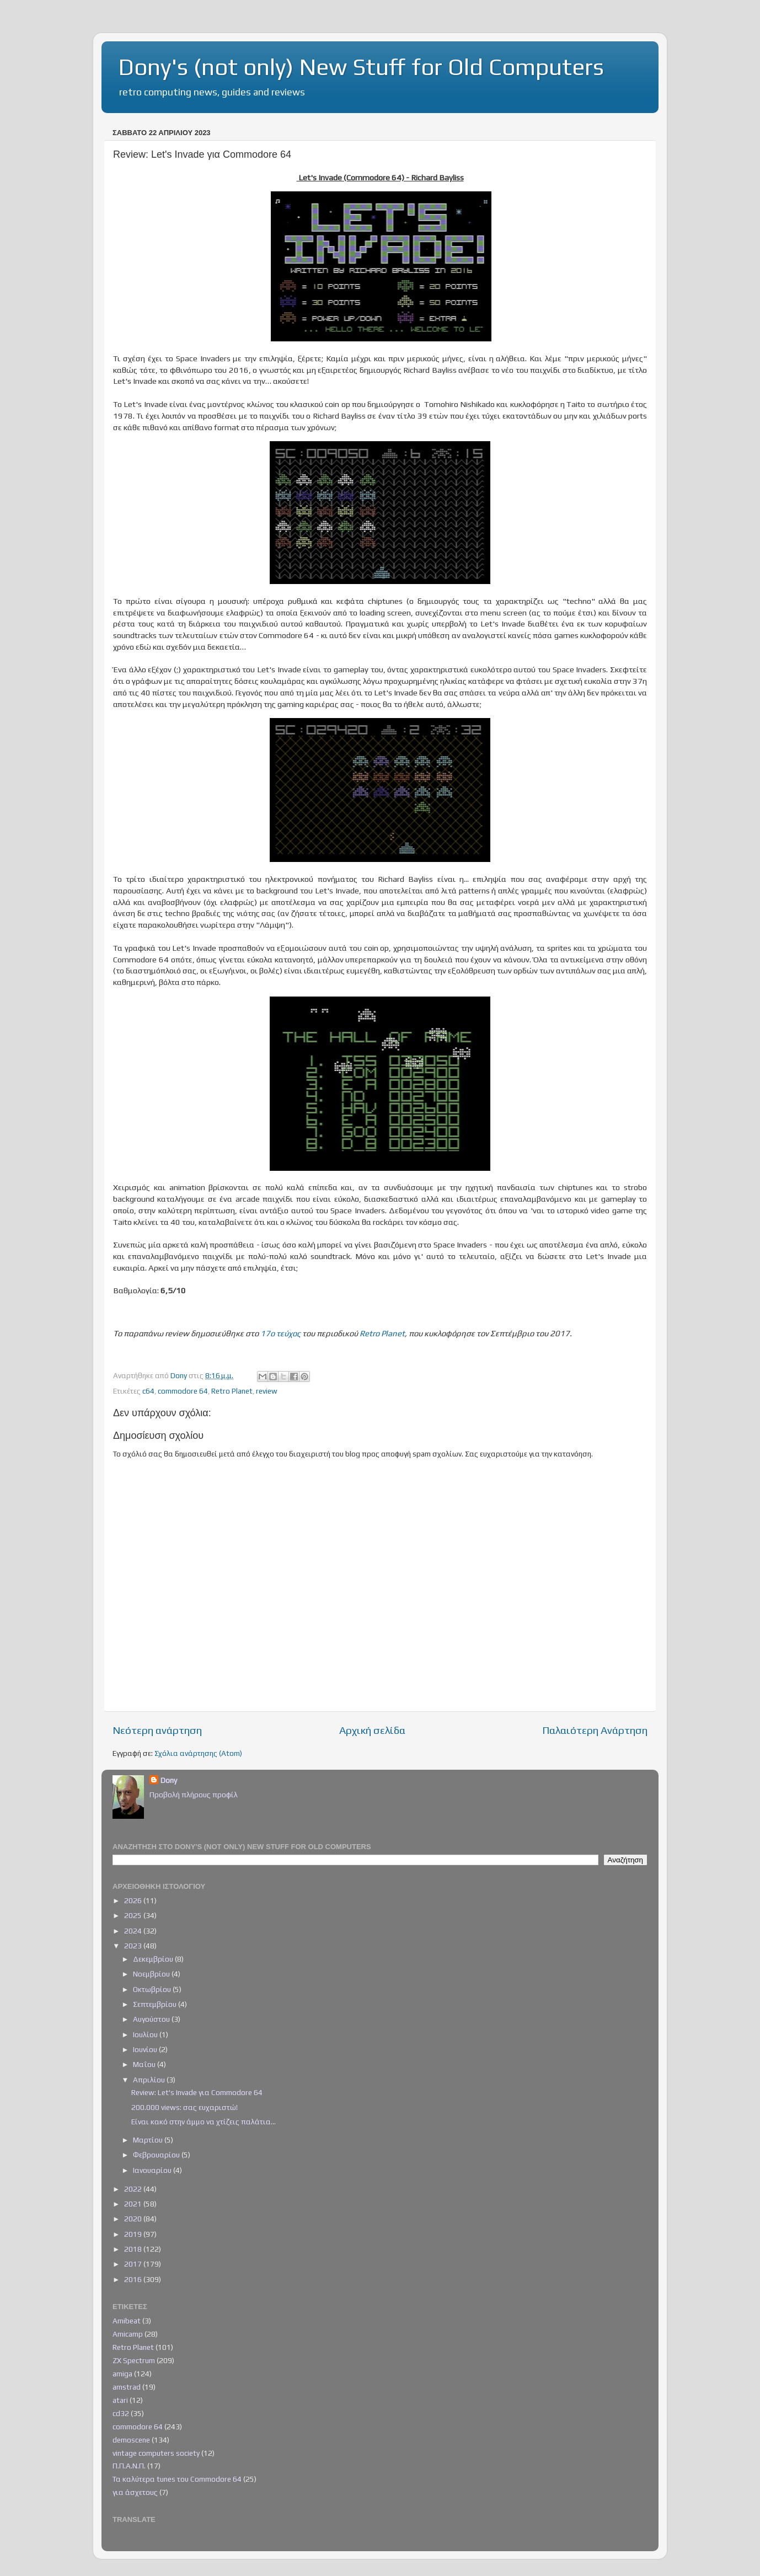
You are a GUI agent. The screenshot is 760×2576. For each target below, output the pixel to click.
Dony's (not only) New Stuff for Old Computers (361, 66)
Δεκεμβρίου (154, 1958)
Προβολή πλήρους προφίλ (193, 1794)
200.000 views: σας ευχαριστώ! (184, 2107)
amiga (122, 2373)
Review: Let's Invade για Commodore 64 (197, 2092)
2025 (133, 1915)
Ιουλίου (146, 2034)
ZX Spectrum (134, 2360)
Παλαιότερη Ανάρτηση (594, 1730)
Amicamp (128, 2333)
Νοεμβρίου (152, 1973)
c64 (148, 1390)
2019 (133, 2234)
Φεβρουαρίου (157, 2154)
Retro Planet (382, 1333)
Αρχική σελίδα (372, 1730)
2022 (133, 2188)
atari (120, 2400)
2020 (133, 2218)
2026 (133, 1900)
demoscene (131, 2439)
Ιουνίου (146, 2049)
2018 (133, 2249)
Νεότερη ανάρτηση (157, 1730)
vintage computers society (156, 2453)
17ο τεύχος (280, 1333)
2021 (133, 2203)
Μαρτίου (148, 2139)
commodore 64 (183, 1390)
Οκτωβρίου (153, 1989)
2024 (133, 1930)
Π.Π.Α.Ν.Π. (129, 2465)
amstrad (127, 2386)
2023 (133, 1945)
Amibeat (127, 2320)
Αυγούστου (152, 2019)
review (266, 1390)
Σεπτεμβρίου (155, 2004)
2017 (133, 2263)
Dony (168, 1780)
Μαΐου (145, 2064)
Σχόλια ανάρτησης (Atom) (198, 1753)
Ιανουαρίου (153, 2170)
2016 (133, 2279)
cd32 (121, 2413)
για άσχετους (135, 2492)
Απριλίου (150, 2079)
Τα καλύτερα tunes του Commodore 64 (177, 2479)
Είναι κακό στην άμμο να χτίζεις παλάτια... (203, 2121)
